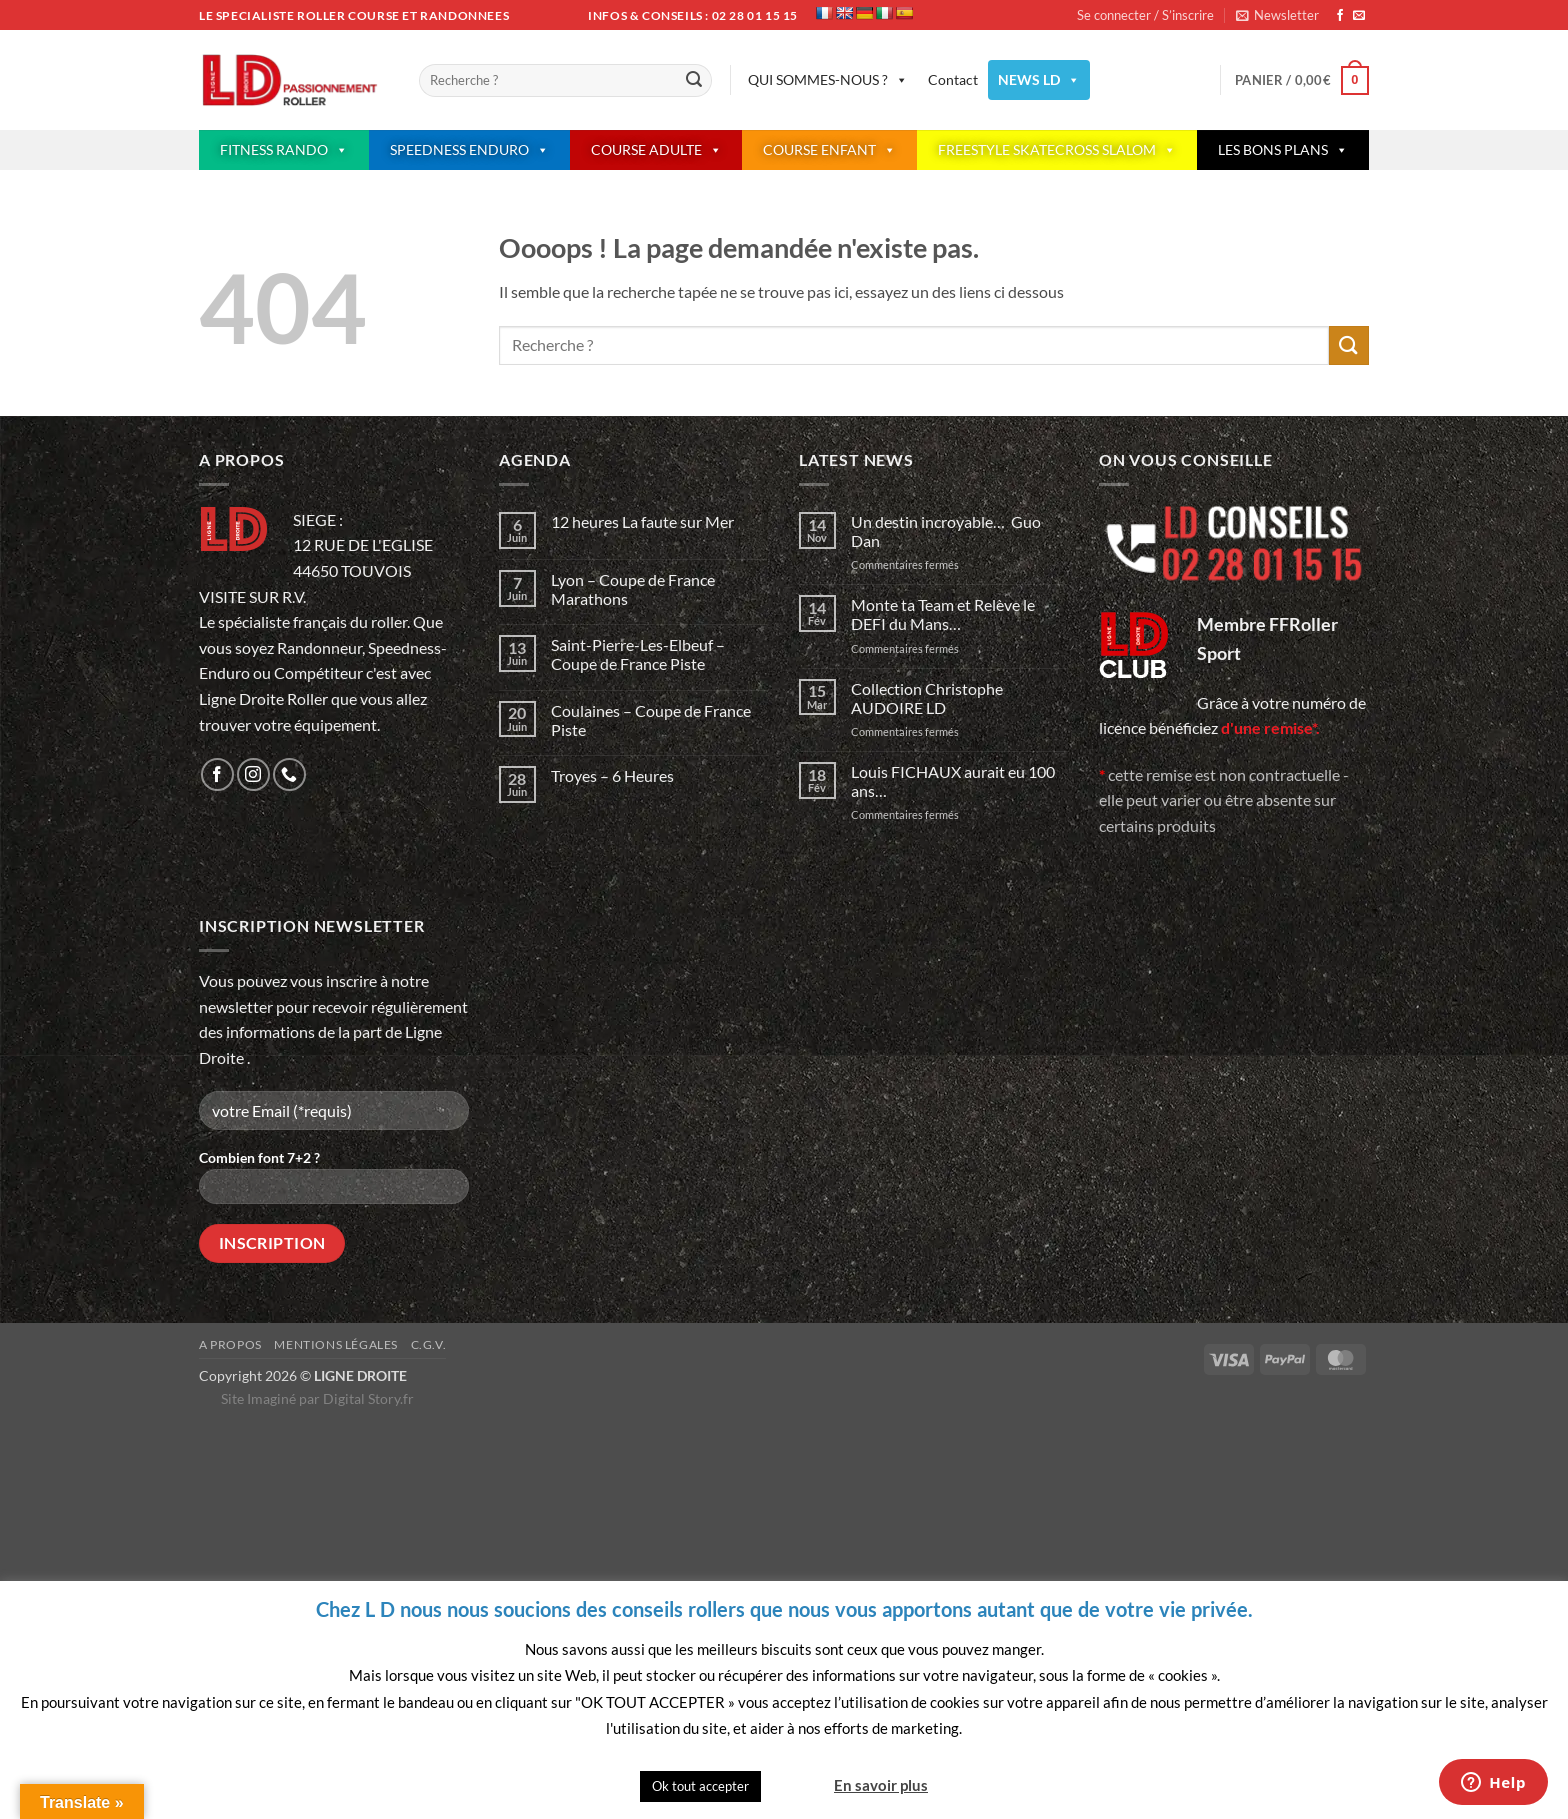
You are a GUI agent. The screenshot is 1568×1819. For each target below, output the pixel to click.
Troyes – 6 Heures (612, 775)
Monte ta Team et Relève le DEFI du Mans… (943, 614)
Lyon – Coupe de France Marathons (633, 589)
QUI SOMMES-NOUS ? (828, 80)
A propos (230, 1344)
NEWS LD (1039, 80)
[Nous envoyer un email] (1359, 16)
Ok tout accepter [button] (700, 1786)
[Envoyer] (694, 81)
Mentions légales (336, 1344)
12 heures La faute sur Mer (642, 521)
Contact (953, 79)
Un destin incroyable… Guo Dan (946, 531)
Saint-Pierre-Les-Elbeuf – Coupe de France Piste (638, 654)
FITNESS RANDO (284, 150)
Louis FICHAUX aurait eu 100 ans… (953, 781)
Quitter (796, 1785)
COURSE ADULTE (656, 150)
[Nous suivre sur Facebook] (1340, 16)
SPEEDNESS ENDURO (469, 150)
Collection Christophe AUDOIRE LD (927, 698)
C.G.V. (429, 1344)
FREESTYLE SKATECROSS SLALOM (1057, 150)
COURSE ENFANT (829, 150)
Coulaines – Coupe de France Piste (651, 720)
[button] (1277, 15)
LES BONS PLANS (1283, 150)
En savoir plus (881, 1785)
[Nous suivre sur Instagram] (253, 774)
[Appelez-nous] (289, 774)
